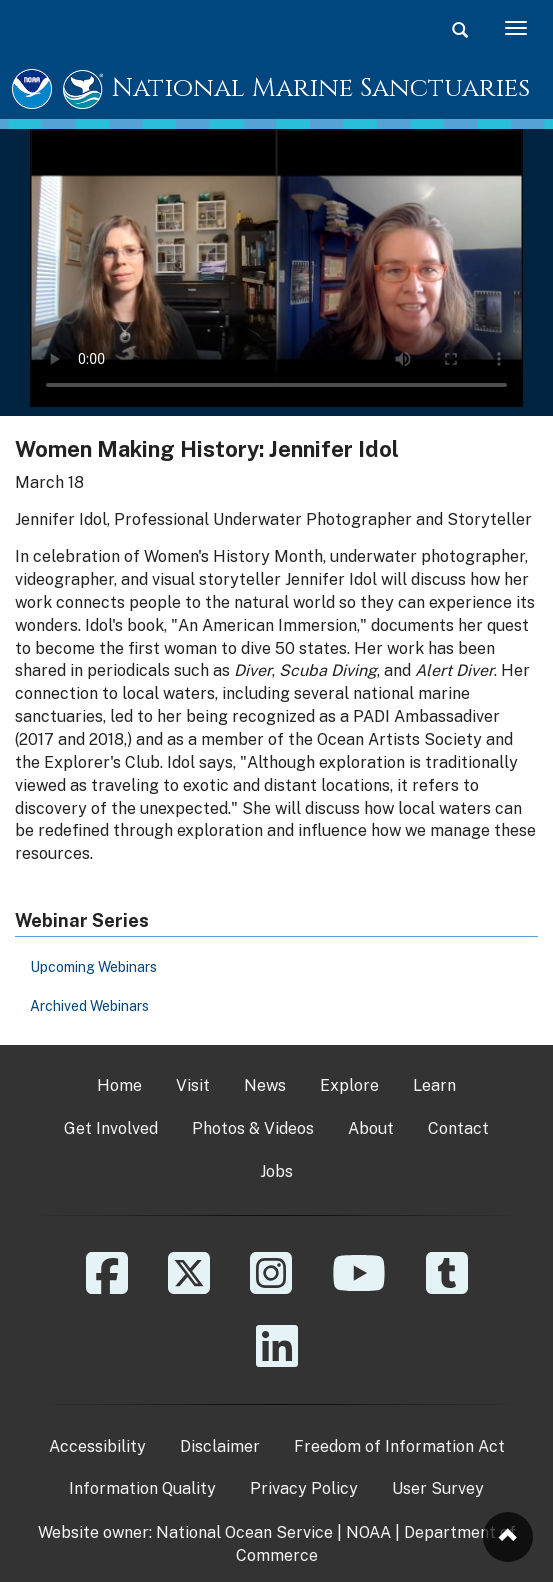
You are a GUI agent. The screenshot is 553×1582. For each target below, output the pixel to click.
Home (119, 1085)
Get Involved (111, 1128)
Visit (193, 1085)
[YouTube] (359, 1287)
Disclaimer (220, 1446)
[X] (189, 1287)
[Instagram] (271, 1287)
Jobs (276, 1171)
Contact (458, 1128)
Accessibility (97, 1446)
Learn (434, 1085)
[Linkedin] (277, 1360)
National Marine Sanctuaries (321, 88)
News (265, 1085)
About (371, 1128)
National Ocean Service (244, 1532)
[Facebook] (107, 1287)
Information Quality (142, 1488)
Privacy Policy (304, 1488)
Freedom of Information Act (399, 1446)
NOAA (368, 1532)
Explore (349, 1085)
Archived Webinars (89, 1006)
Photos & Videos (253, 1128)
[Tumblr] (447, 1287)
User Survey (438, 1488)
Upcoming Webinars (93, 967)
